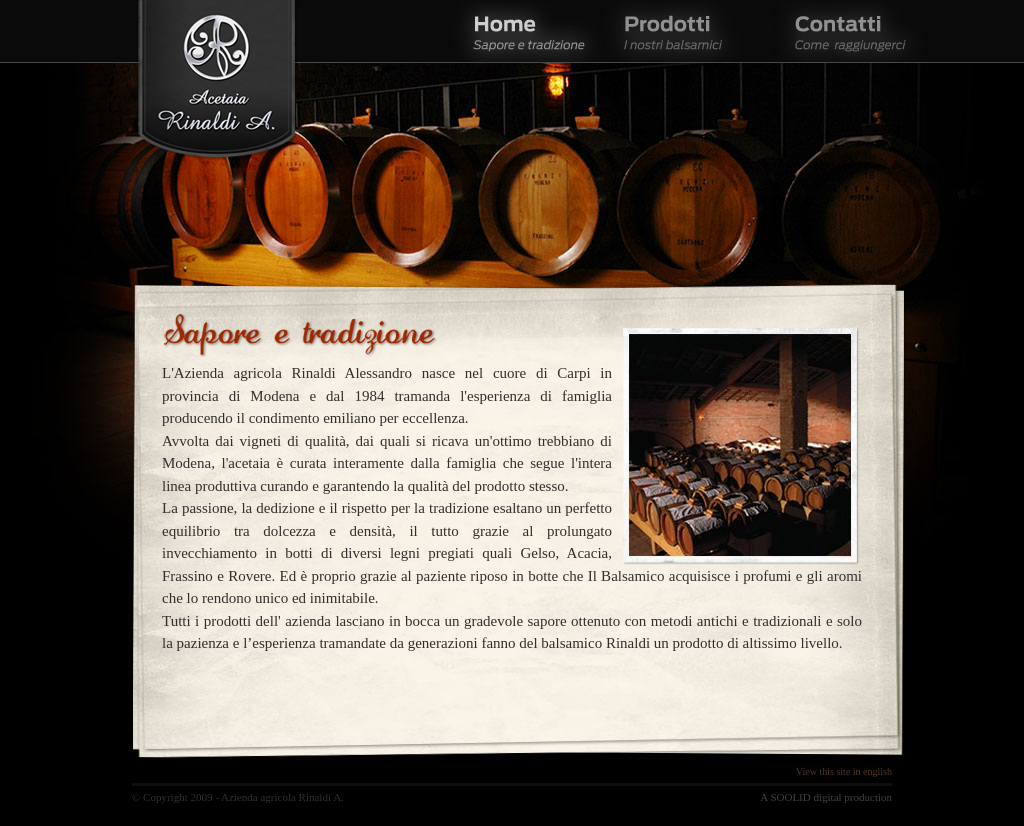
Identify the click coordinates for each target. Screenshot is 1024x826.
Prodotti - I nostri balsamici (686, 31)
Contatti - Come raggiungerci (847, 31)
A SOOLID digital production (826, 797)
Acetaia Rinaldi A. (217, 82)
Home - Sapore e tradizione (527, 31)
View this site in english (844, 771)
